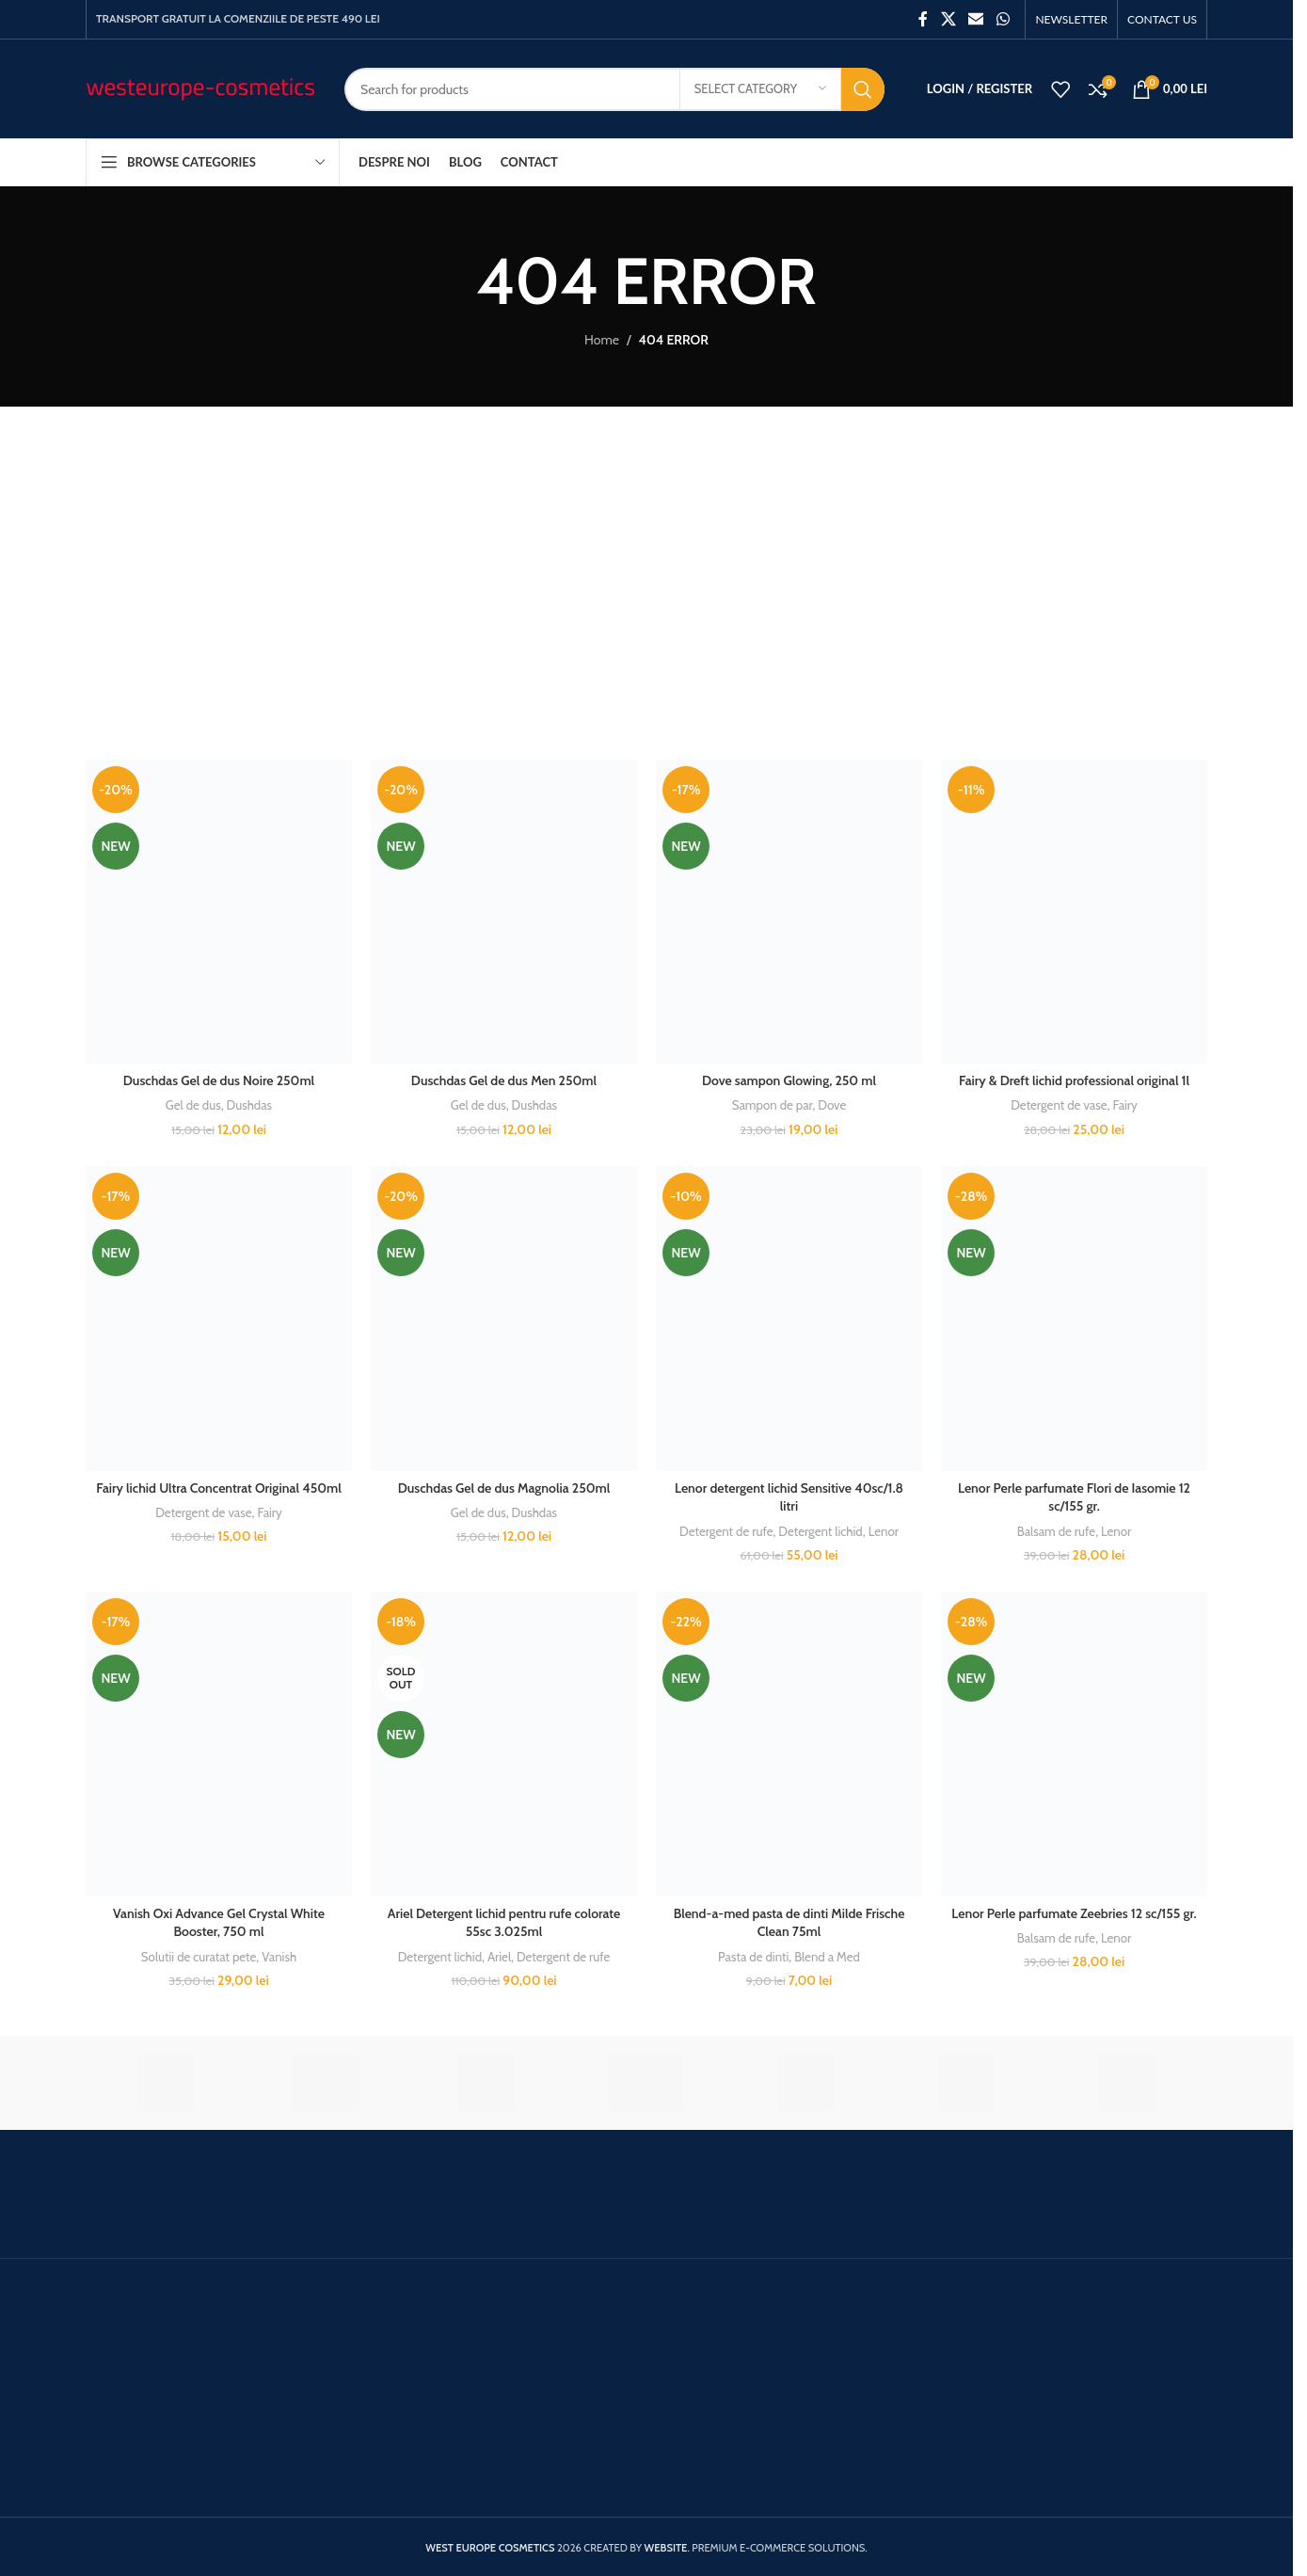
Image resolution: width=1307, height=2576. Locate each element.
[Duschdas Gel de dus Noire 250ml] (219, 912)
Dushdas (250, 1104)
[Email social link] (976, 19)
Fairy (1124, 1104)
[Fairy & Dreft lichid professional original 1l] (1074, 912)
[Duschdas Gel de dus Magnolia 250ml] (504, 1318)
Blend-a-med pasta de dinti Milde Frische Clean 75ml (789, 1923)
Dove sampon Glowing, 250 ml (789, 1080)
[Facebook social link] (923, 19)
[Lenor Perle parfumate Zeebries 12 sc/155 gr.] (1074, 1744)
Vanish (279, 1956)
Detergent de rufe (726, 1531)
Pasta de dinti (753, 1956)
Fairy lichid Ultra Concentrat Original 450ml (219, 1488)
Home (601, 339)
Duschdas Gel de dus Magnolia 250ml (504, 1488)
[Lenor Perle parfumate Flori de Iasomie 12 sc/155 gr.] (1074, 1318)
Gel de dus (193, 1104)
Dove (832, 1104)
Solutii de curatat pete (199, 1956)
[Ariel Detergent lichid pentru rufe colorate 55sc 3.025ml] (504, 1744)
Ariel (499, 1956)
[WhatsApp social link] (1002, 19)
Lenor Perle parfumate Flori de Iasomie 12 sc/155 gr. (1074, 1497)
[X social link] (948, 19)
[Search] (614, 89)
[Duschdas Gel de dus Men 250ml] (504, 912)
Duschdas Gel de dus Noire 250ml (218, 1080)
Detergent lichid (820, 1531)
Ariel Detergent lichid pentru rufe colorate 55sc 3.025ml (504, 1923)
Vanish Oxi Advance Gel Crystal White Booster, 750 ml (219, 1923)
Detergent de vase (1059, 1104)
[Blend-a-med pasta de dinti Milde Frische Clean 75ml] (789, 1744)
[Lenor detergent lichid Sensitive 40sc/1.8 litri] (789, 1318)
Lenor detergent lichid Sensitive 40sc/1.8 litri (789, 1497)
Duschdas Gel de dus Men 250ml (504, 1080)
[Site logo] (201, 87)
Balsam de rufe (1056, 1531)
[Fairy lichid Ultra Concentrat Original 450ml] (219, 1318)
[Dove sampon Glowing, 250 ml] (789, 912)
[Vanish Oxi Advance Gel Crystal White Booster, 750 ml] (219, 1744)
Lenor (884, 1531)
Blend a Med (827, 1956)
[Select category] (760, 89)
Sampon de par (772, 1104)
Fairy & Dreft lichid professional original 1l (1074, 1080)
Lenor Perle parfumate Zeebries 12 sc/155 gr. (1073, 1913)
